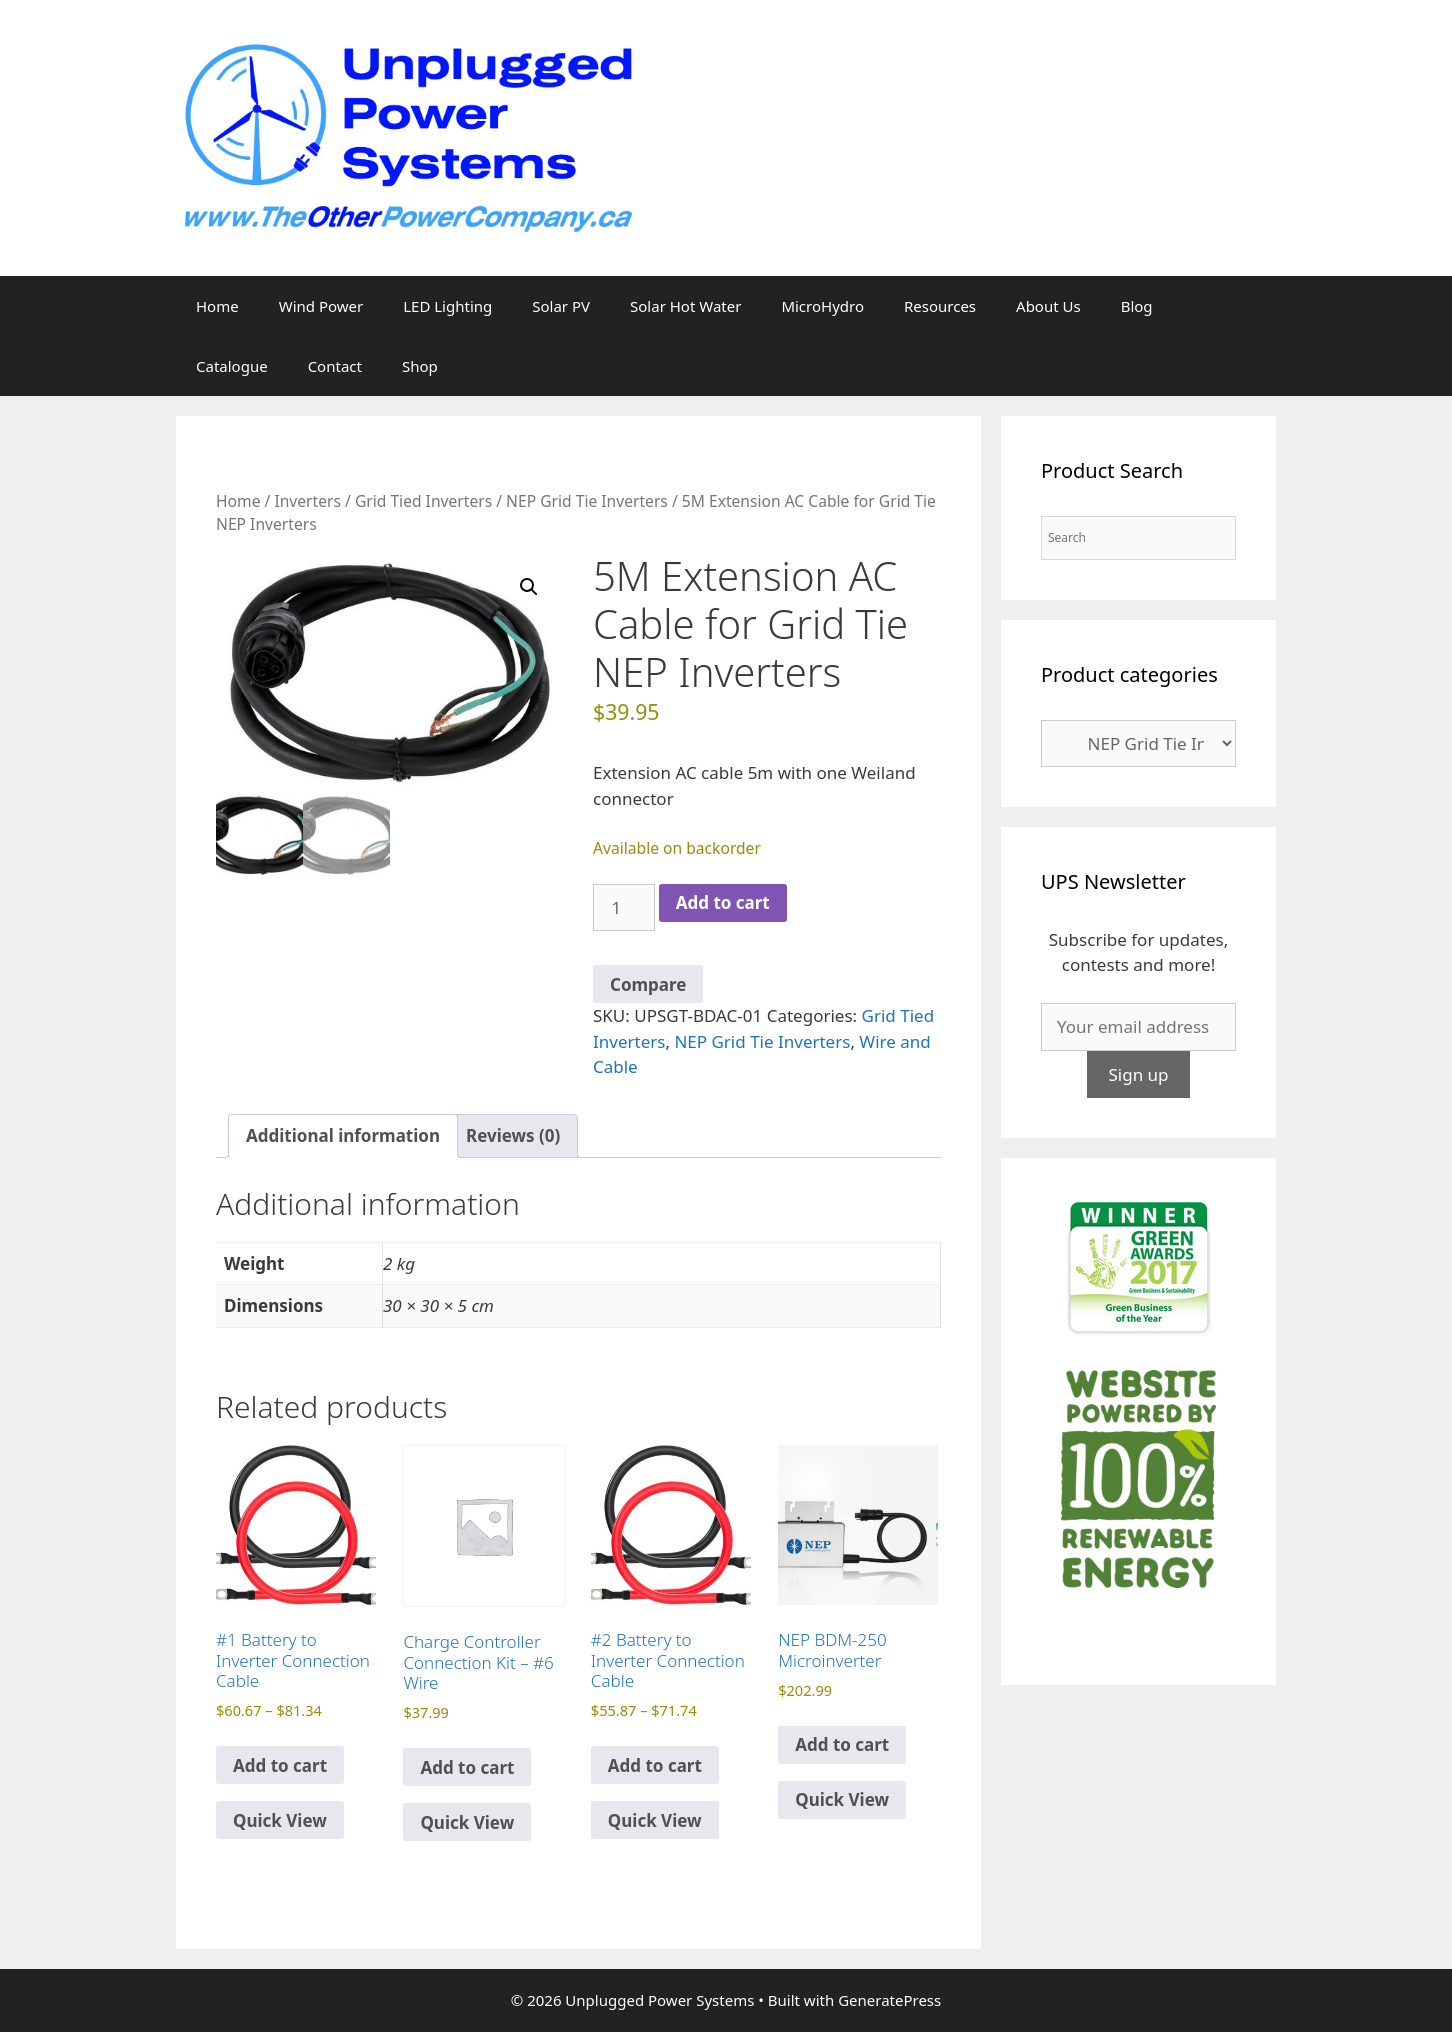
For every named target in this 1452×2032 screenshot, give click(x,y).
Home (217, 306)
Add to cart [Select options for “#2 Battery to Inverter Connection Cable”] (655, 1765)
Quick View (280, 1820)
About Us (1048, 306)
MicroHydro (822, 306)
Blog (1137, 306)
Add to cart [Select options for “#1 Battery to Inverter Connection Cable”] (280, 1765)
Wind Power (321, 306)
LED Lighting (447, 306)
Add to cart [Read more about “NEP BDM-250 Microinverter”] (842, 1744)
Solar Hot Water (685, 306)
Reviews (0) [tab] (513, 1135)
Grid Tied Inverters (423, 501)
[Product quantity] (624, 908)
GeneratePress (889, 2000)
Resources (940, 306)
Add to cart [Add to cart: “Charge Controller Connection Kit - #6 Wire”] (467, 1767)
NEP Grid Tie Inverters (587, 501)
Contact (335, 366)
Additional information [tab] (343, 1135)
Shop (420, 366)
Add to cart (723, 902)
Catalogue (232, 366)
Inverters (307, 501)
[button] (529, 587)
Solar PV (561, 306)
